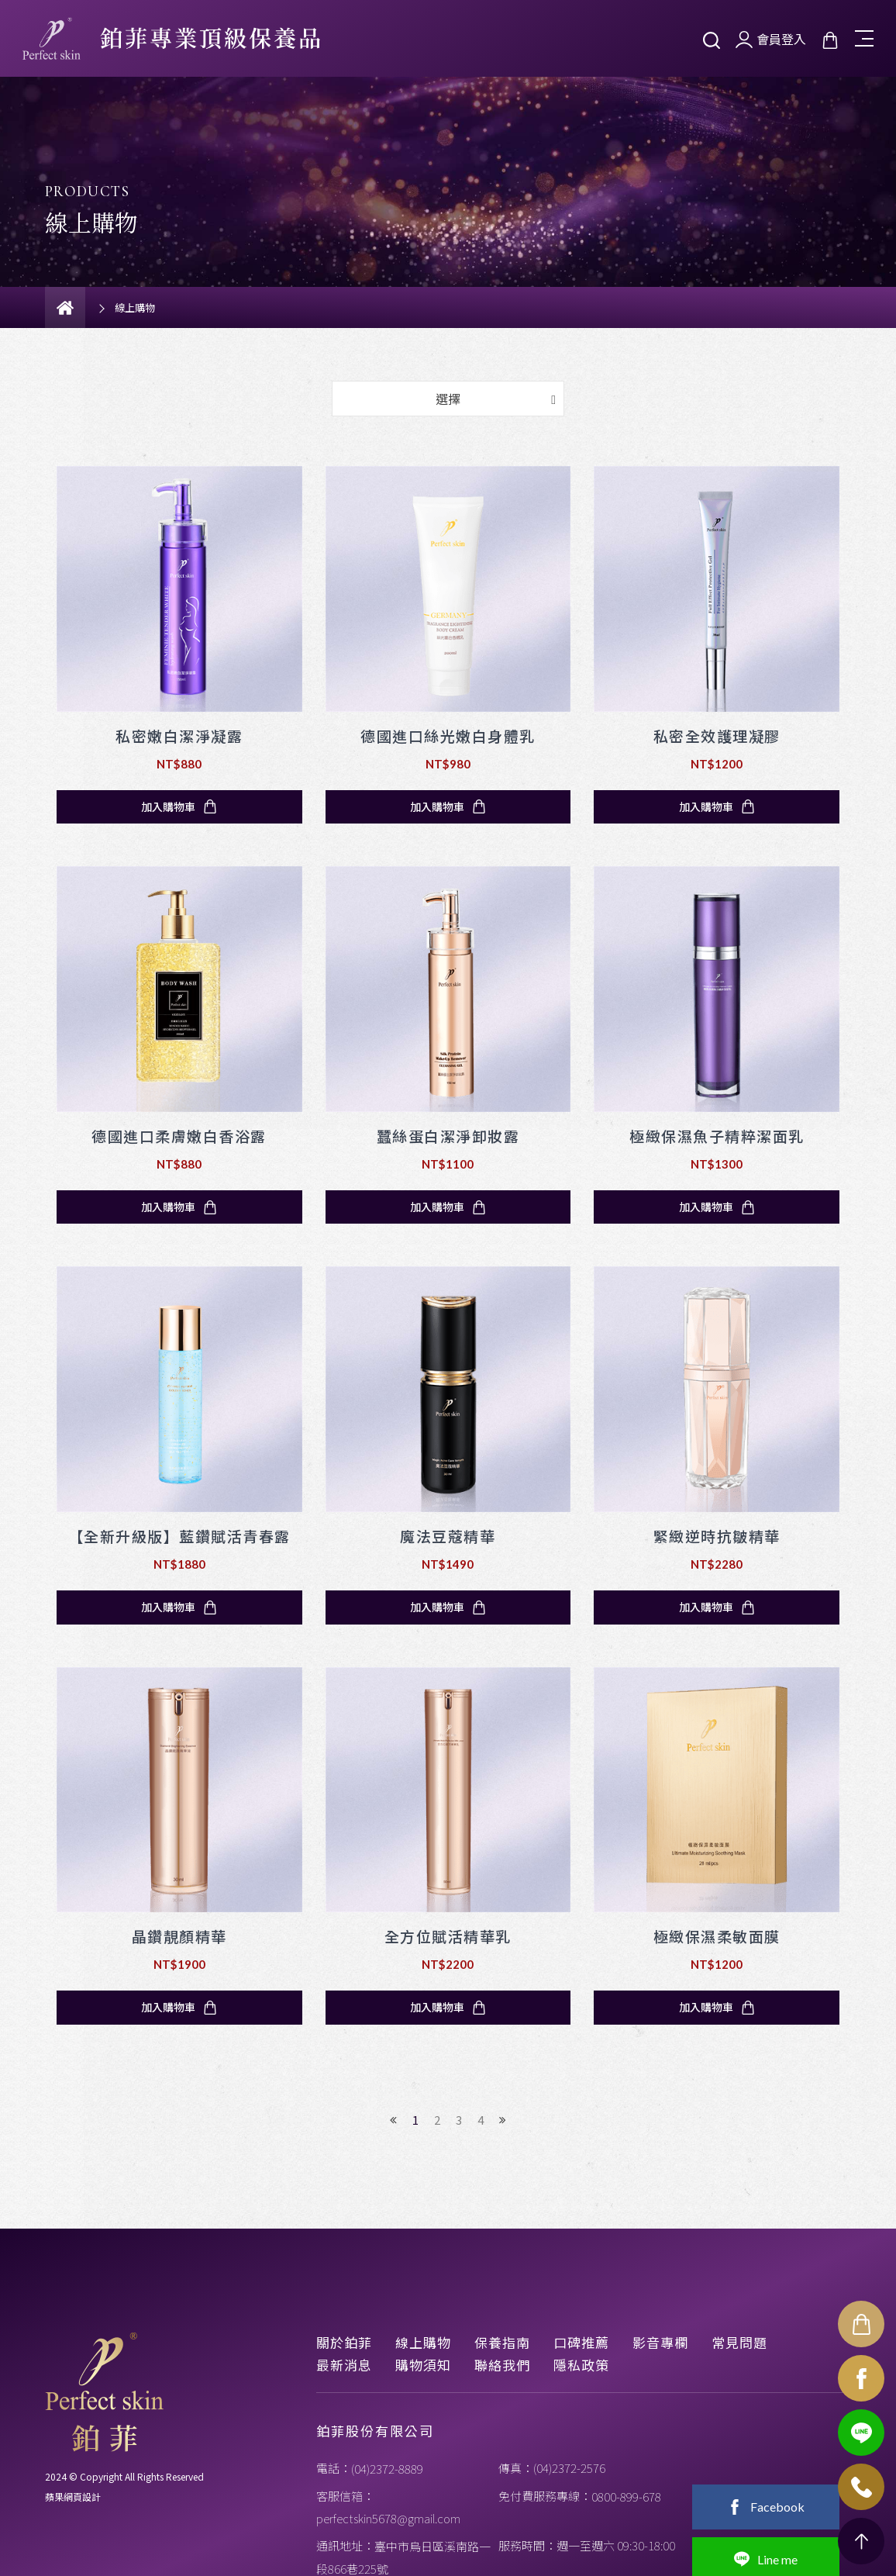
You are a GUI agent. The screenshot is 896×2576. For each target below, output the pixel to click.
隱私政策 (581, 2364)
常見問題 (739, 2342)
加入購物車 (179, 806)
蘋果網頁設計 (73, 2496)
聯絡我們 (502, 2364)
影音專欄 (660, 2342)
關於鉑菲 (344, 2342)
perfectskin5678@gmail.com (388, 2518)
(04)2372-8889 (387, 2468)
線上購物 (423, 2342)
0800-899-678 (626, 2496)
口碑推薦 (581, 2342)
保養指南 (502, 2342)
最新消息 (344, 2364)
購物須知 (423, 2364)
